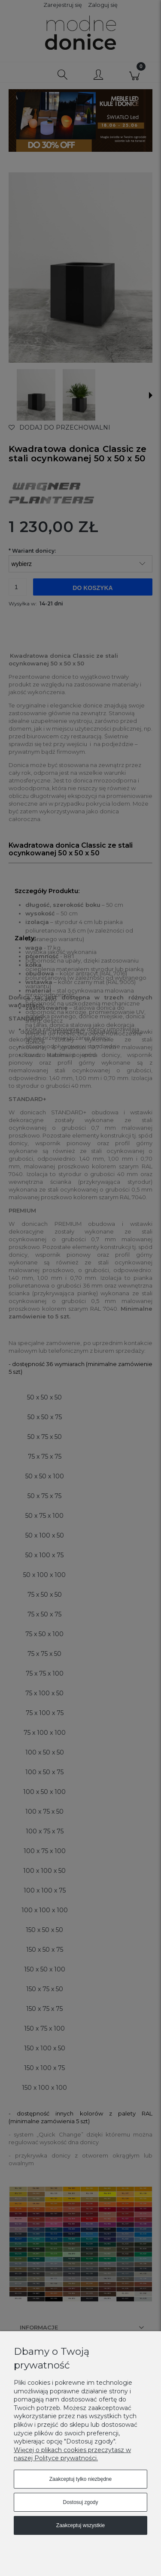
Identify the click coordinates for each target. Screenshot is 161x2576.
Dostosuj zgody (80, 2502)
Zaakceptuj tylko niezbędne (80, 2479)
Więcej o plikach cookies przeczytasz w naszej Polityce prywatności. (72, 2454)
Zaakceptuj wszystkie (80, 2525)
